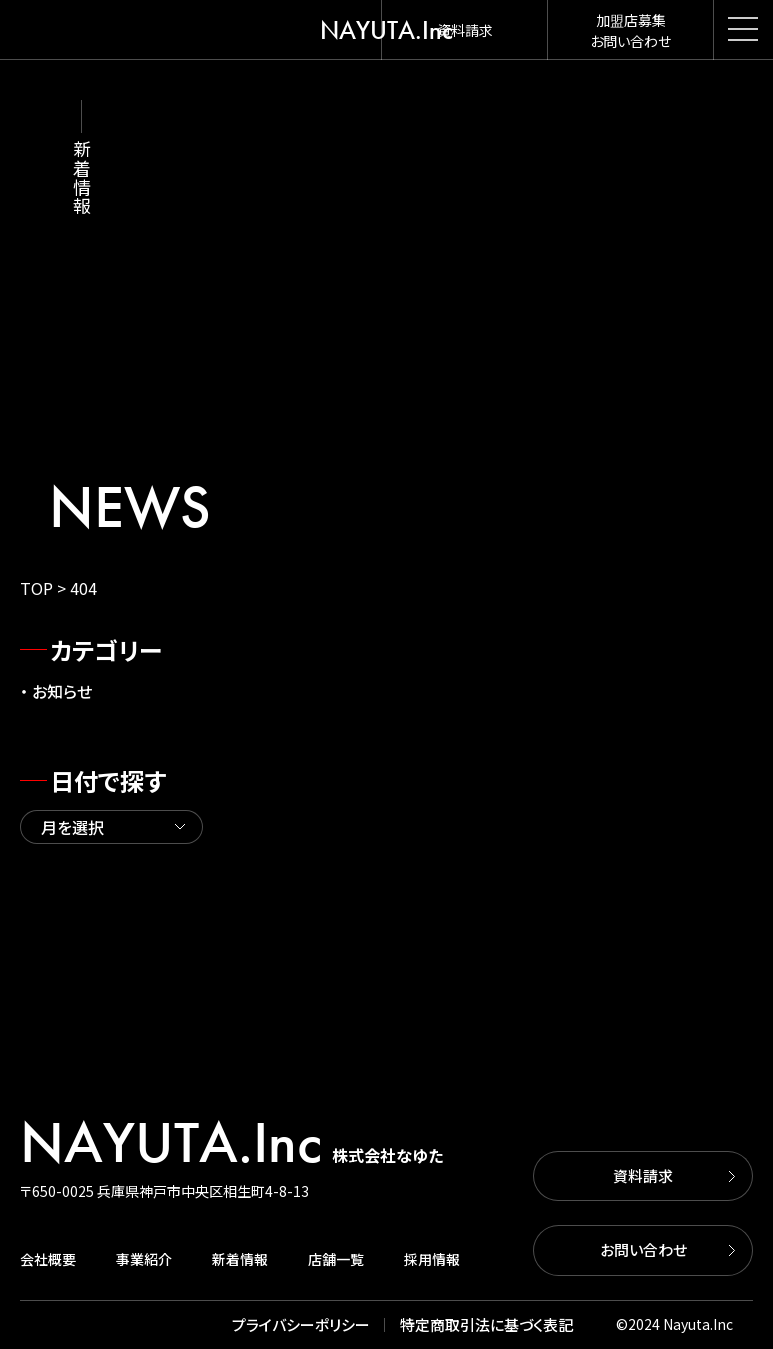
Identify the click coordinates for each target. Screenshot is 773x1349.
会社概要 (48, 1259)
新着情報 (240, 1259)
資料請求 (643, 1175)
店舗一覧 (336, 1259)
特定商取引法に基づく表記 (486, 1324)
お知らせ (62, 691)
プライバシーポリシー (301, 1324)
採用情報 (432, 1259)
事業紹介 (144, 1259)
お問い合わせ (643, 1249)
